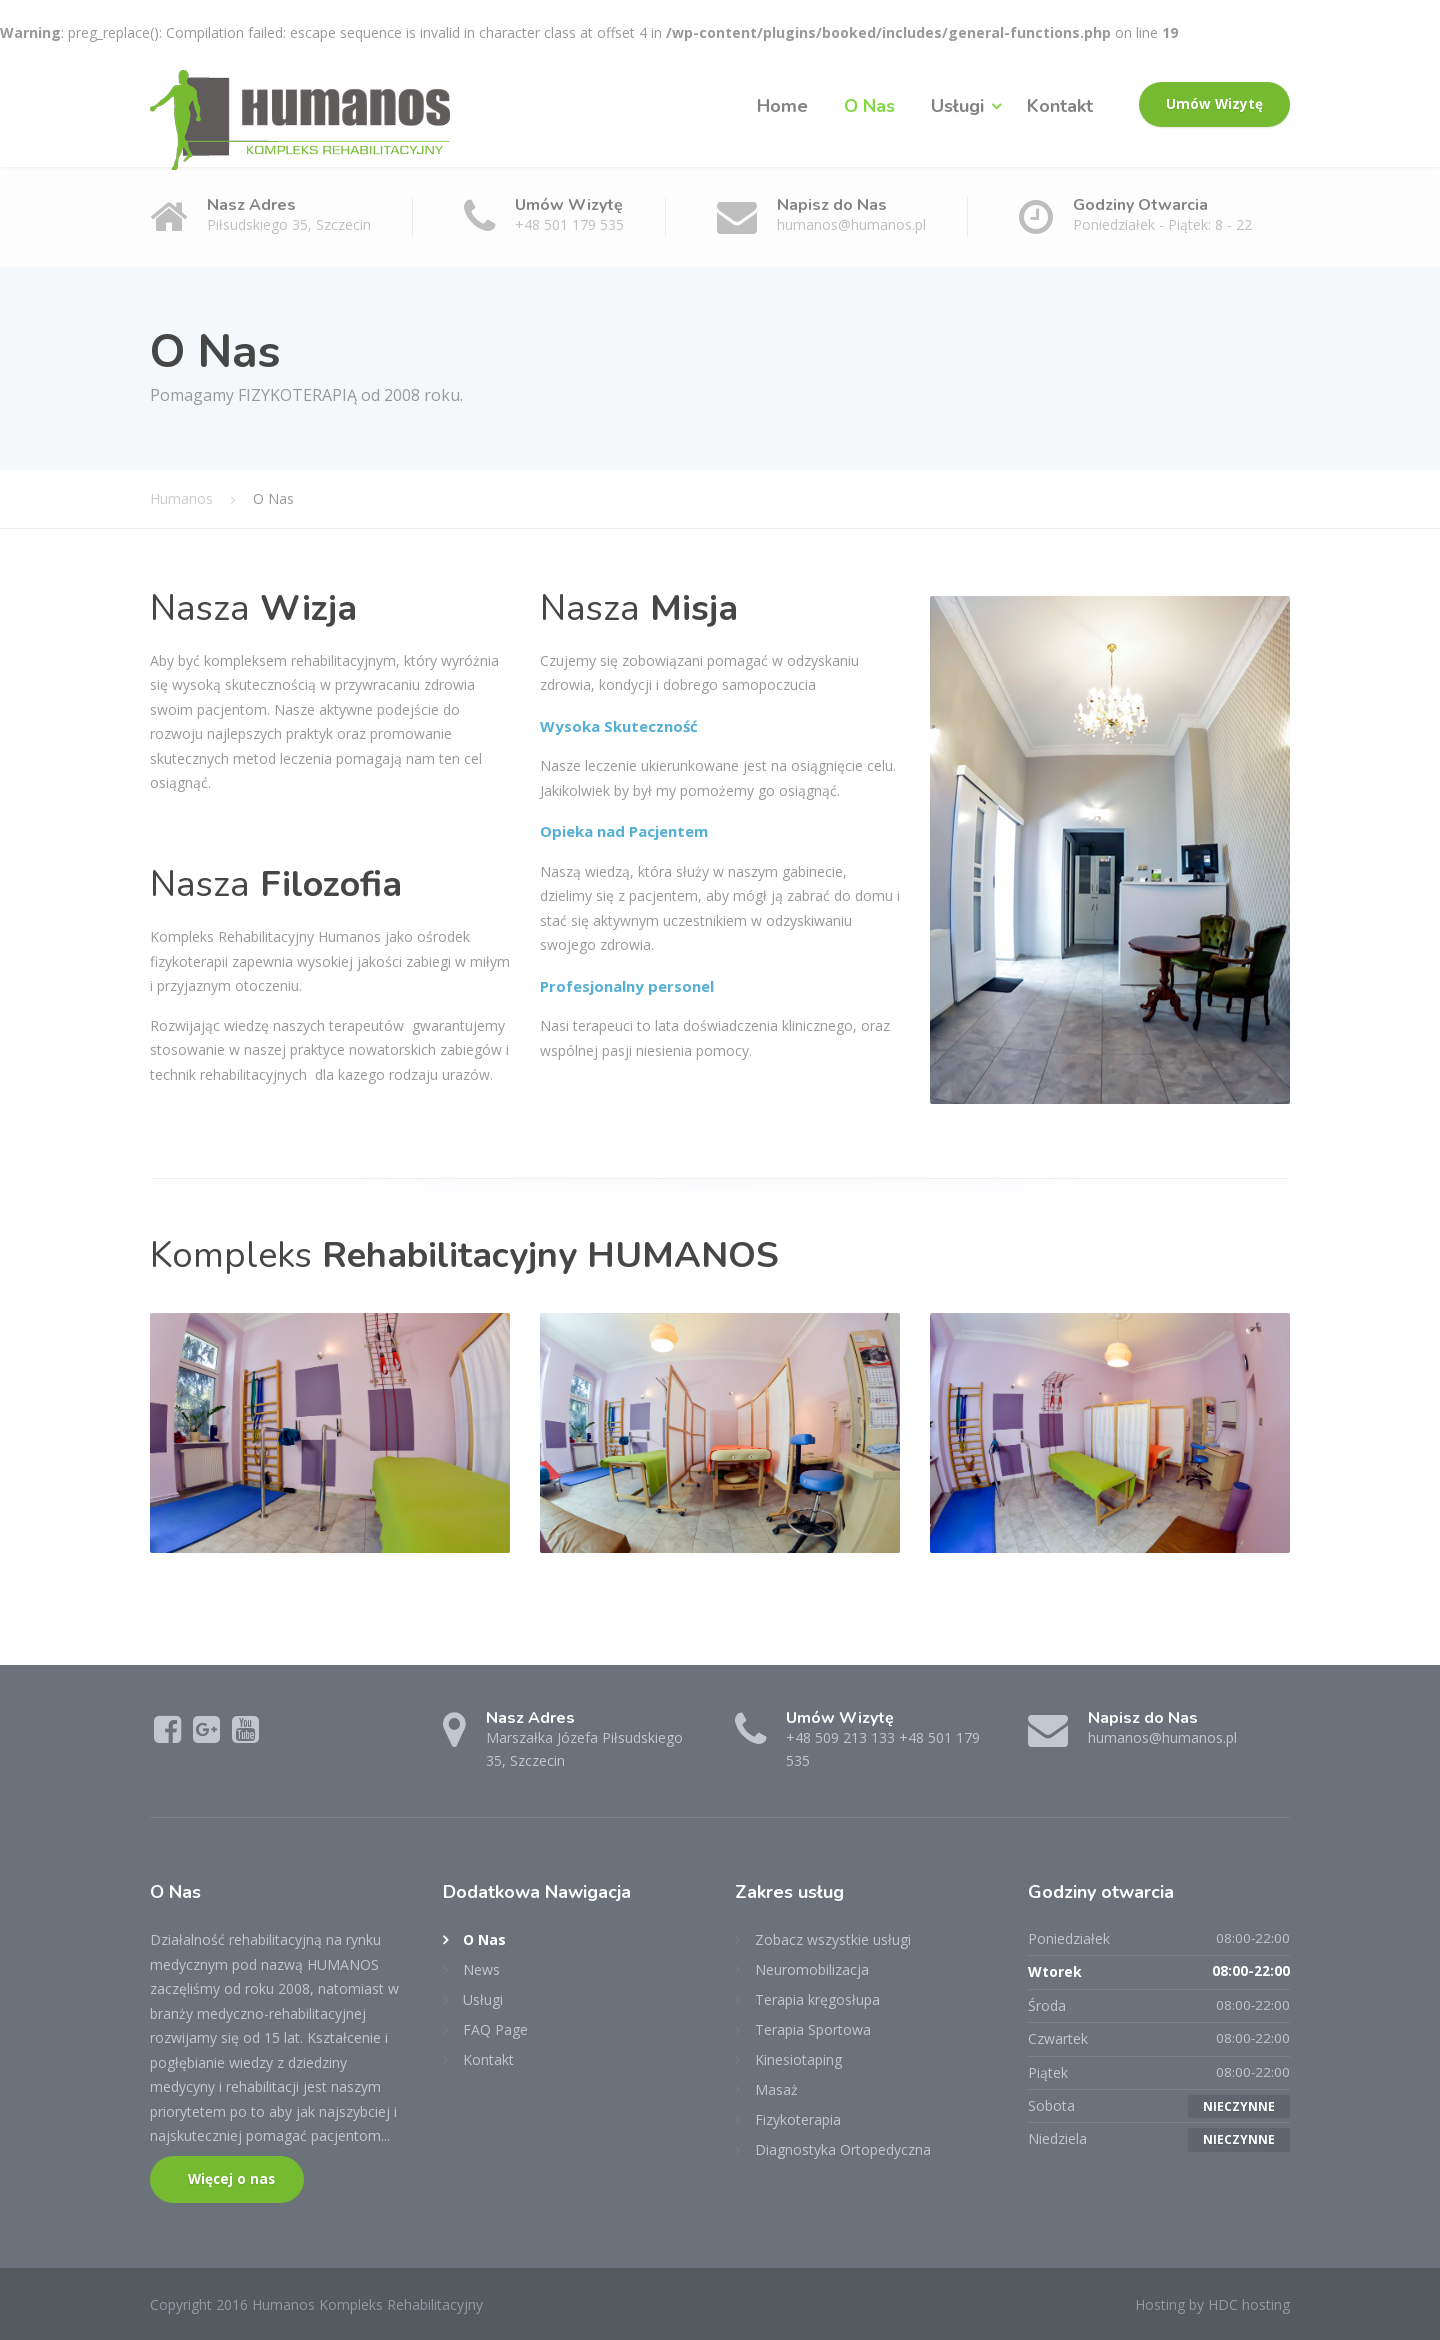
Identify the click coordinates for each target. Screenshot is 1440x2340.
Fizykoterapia (798, 2119)
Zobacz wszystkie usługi (833, 1939)
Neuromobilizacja (812, 1969)
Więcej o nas (229, 2179)
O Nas (869, 106)
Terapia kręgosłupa (817, 1999)
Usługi (957, 106)
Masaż (776, 2089)
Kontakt (1060, 106)
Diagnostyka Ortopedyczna (843, 2149)
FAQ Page (495, 2029)
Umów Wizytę (1214, 104)
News (481, 1969)
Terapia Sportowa (813, 2029)
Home (782, 106)
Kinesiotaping (798, 2059)
